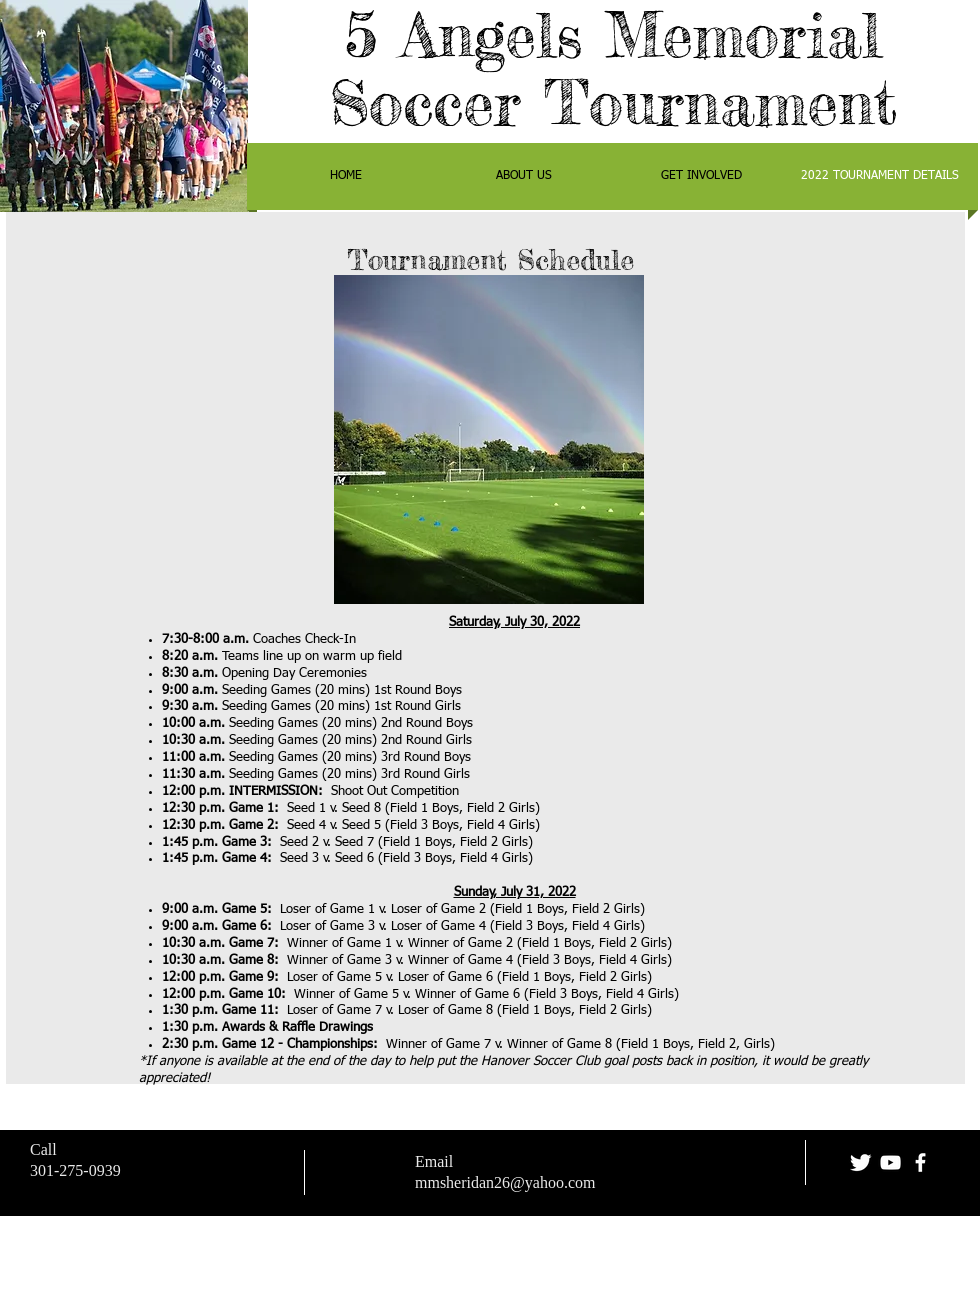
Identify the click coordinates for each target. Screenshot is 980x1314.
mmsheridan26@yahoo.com (505, 1182)
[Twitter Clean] (860, 1162)
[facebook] (920, 1162)
